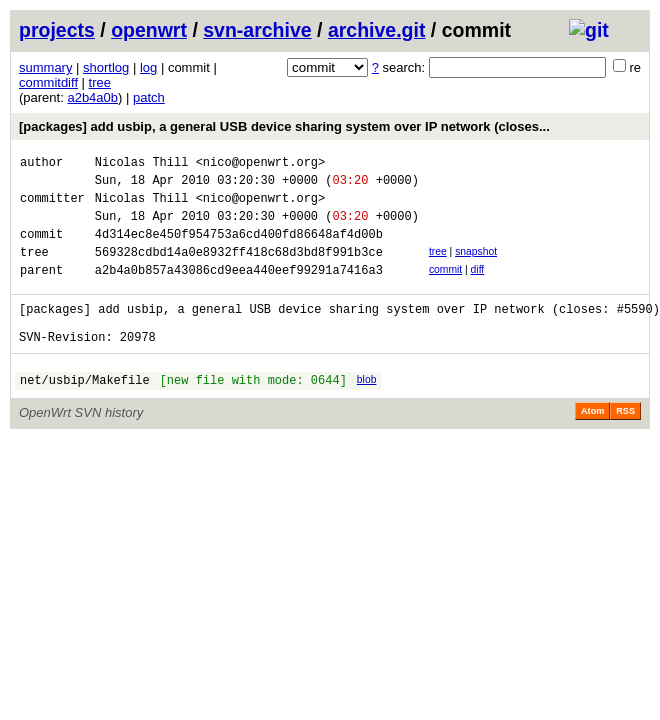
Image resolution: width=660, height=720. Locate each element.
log (148, 67)
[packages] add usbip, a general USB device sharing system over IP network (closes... (284, 126)
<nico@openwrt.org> (261, 164)
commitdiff (48, 82)
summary (45, 67)
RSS (625, 444)
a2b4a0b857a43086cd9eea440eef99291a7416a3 (239, 290)
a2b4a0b (92, 97)
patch (149, 97)
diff (478, 287)
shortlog (106, 67)
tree (100, 82)
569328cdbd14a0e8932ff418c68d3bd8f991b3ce (239, 269)
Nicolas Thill (142, 164)
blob (367, 409)
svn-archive (257, 30)
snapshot (476, 266)
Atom (592, 444)
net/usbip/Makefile (85, 412)
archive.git (377, 30)
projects (57, 30)
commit (445, 287)
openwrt (149, 30)
